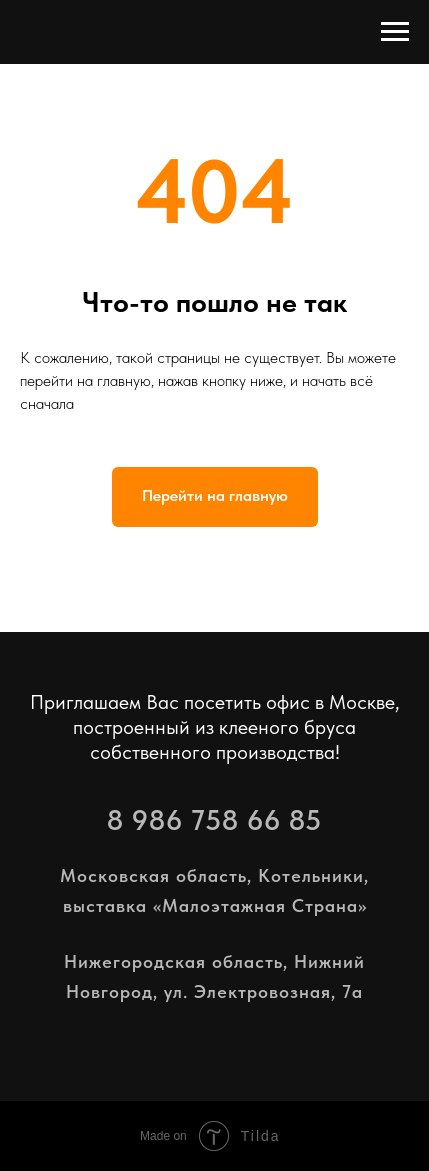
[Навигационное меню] (395, 32)
